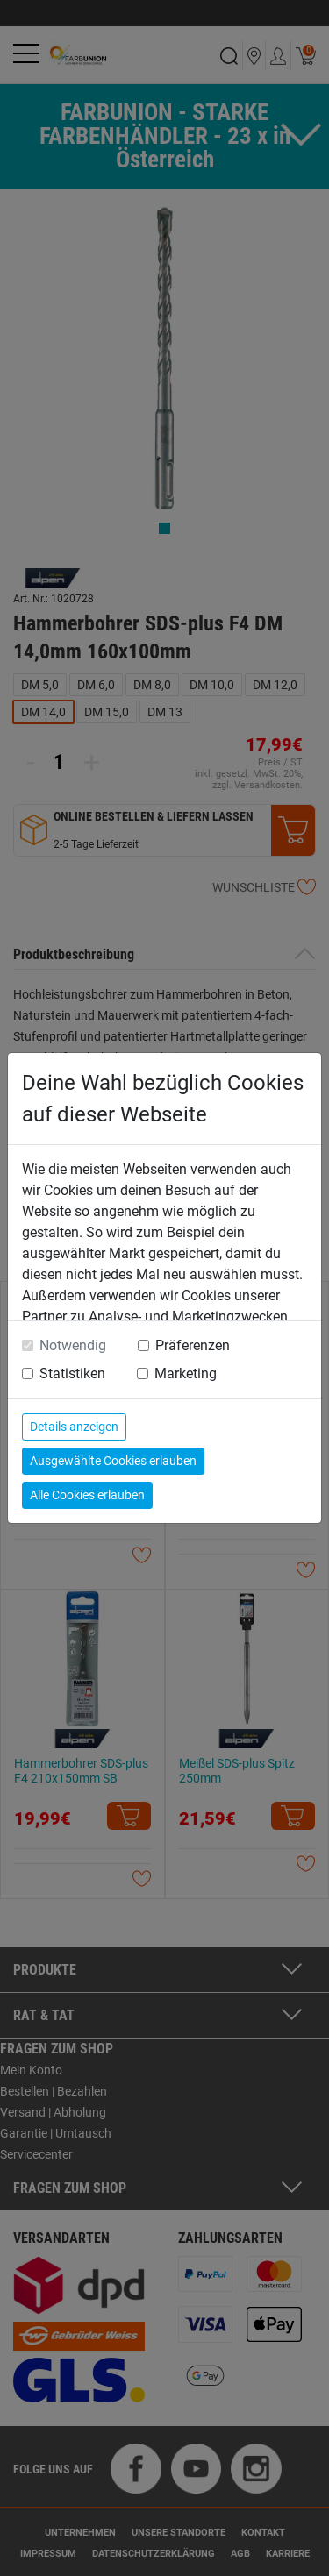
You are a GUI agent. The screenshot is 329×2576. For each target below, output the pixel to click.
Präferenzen (192, 1345)
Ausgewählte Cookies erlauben (113, 1461)
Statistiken (72, 1373)
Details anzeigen (74, 1427)
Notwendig (72, 1345)
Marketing (185, 1373)
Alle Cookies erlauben (87, 1495)
